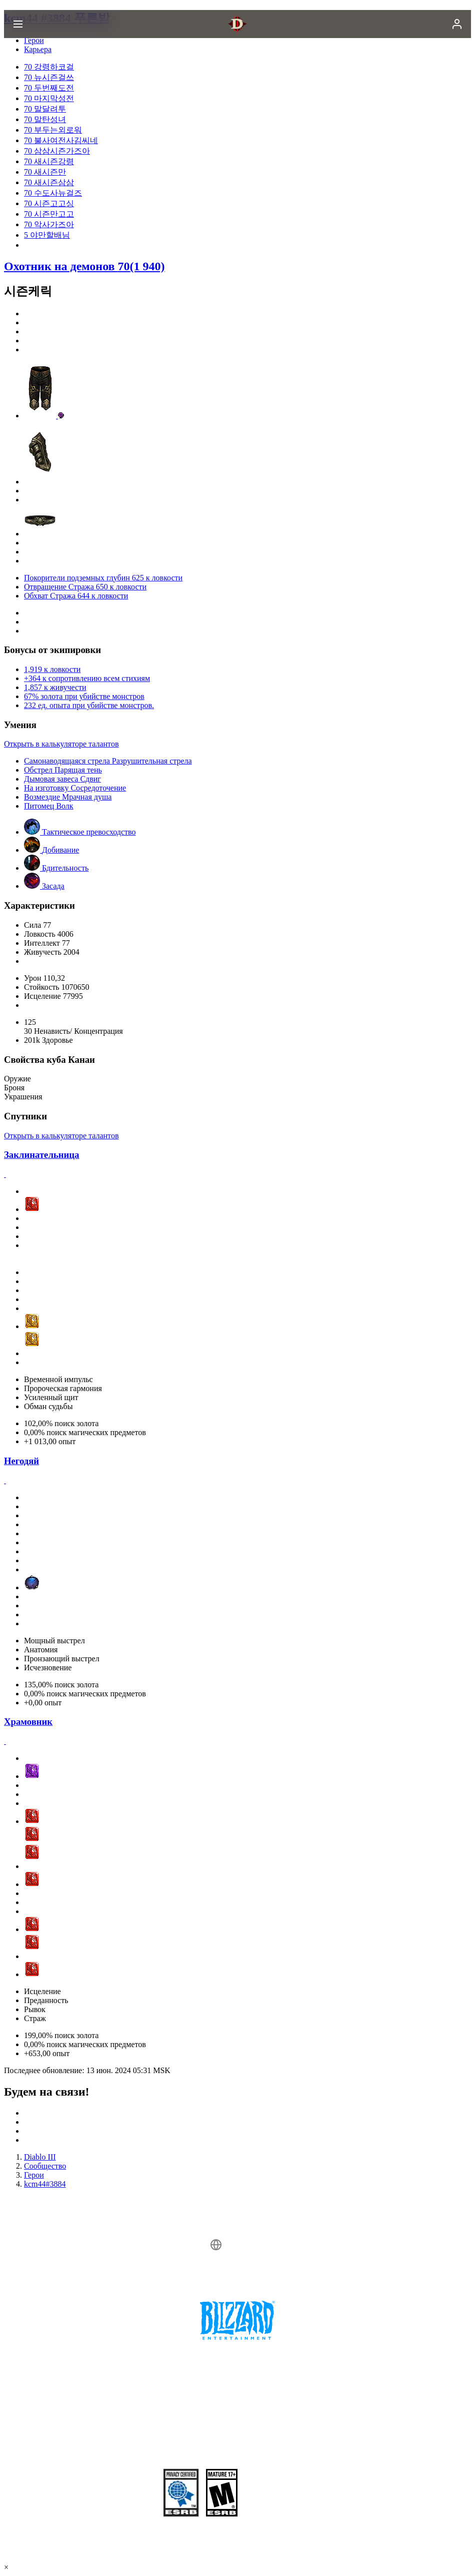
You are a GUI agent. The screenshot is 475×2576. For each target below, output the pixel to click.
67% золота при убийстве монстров (84, 696)
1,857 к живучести (55, 687)
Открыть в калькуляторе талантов (61, 744)
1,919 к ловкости (52, 669)
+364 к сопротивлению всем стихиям (87, 678)
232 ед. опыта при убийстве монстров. (89, 705)
